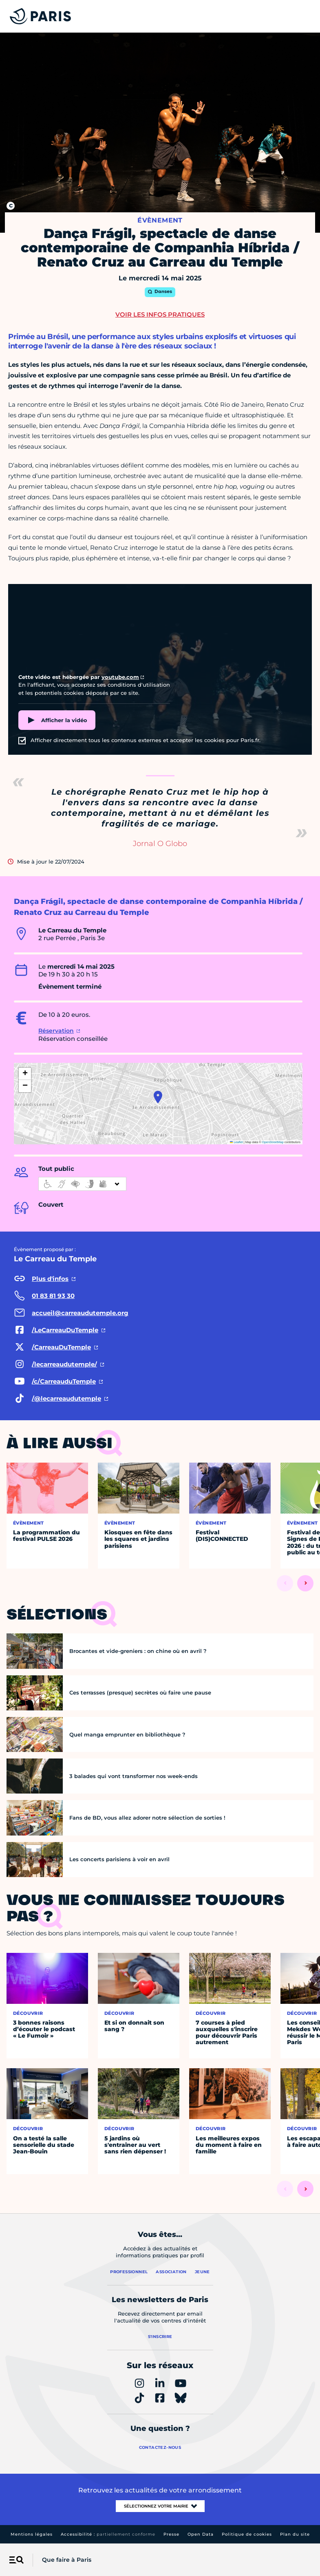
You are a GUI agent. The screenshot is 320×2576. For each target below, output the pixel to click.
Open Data (201, 2534)
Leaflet (236, 1142)
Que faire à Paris (66, 2559)
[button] (158, 1097)
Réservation (56, 1030)
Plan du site (295, 2534)
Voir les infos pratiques (160, 314)
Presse (171, 2534)
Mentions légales (32, 2534)
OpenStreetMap (273, 1142)
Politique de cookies (247, 2534)
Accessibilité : (108, 2534)
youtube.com (120, 677)
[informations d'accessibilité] (82, 1184)
